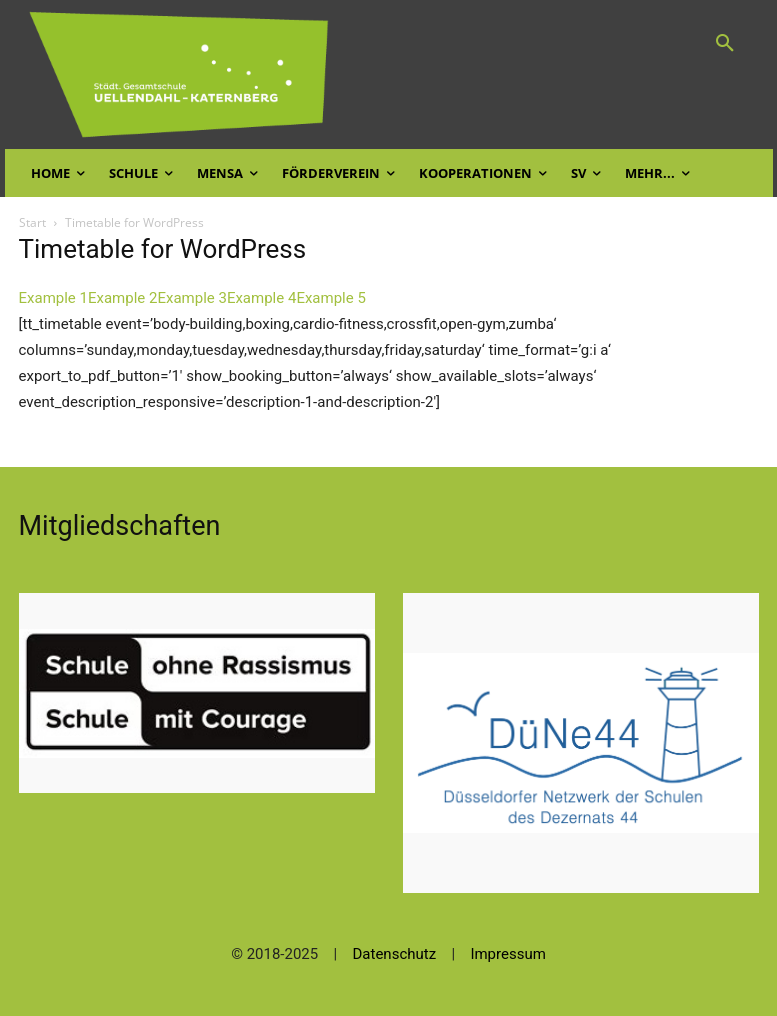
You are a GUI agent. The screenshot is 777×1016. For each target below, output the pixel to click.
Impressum (507, 954)
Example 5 (330, 298)
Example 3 (191, 298)
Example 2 (122, 298)
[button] (725, 44)
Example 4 (261, 298)
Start (32, 222)
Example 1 (53, 298)
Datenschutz (395, 954)
